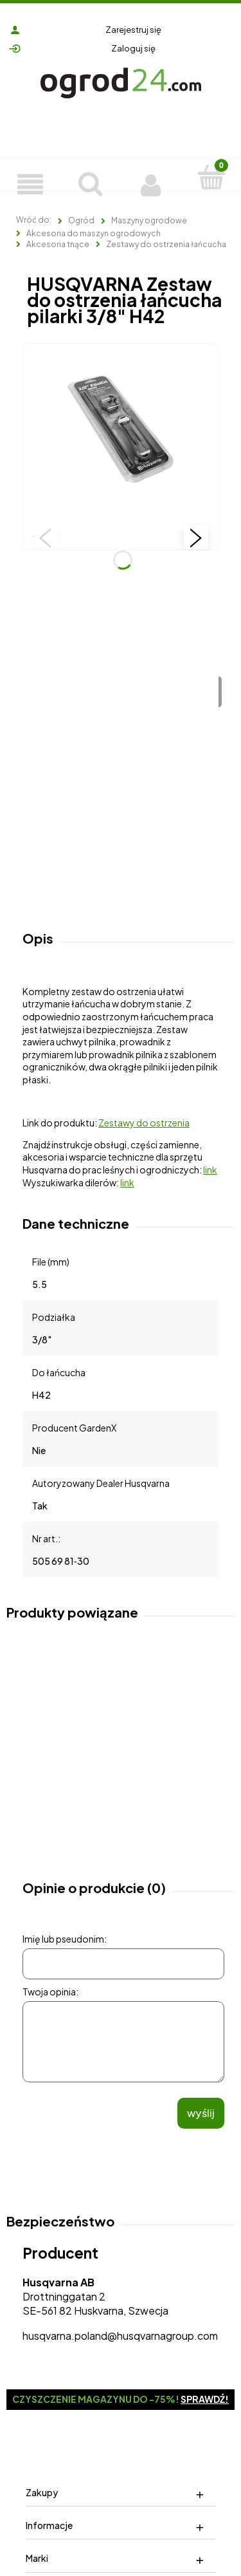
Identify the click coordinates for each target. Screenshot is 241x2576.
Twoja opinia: (50, 1991)
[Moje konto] (151, 183)
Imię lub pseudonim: (64, 1939)
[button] (45, 537)
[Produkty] (30, 183)
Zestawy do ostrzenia (144, 1122)
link (210, 1169)
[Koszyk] (211, 176)
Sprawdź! (205, 2399)
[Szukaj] (90, 181)
